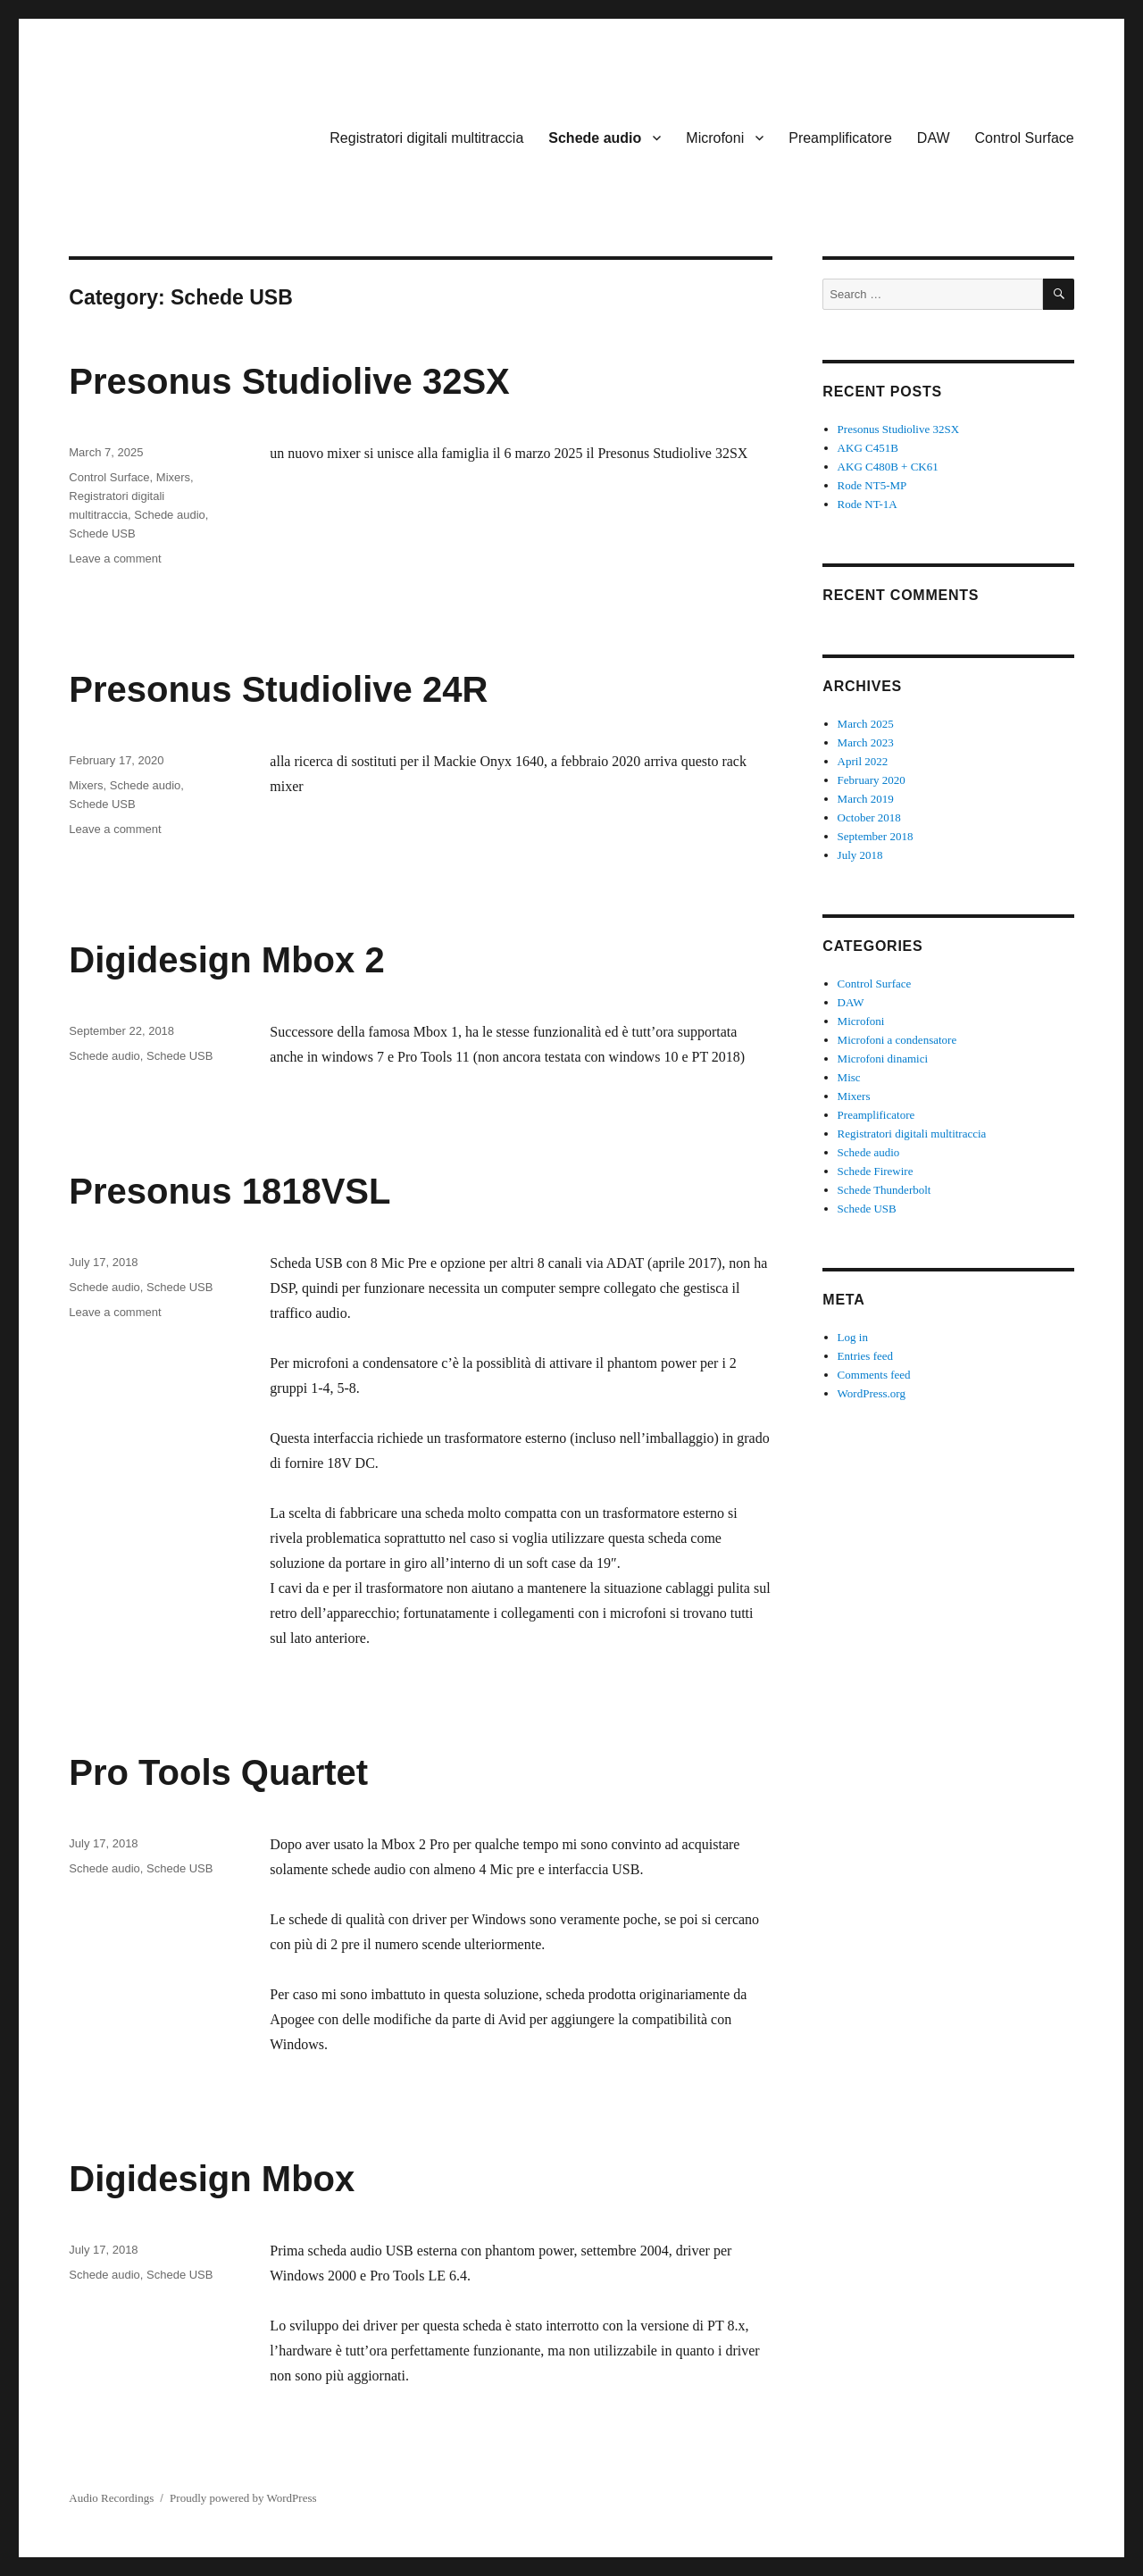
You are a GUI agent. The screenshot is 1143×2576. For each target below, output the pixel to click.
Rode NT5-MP (872, 485)
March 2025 (866, 723)
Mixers (173, 477)
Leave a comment (115, 558)
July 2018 (860, 855)
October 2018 (869, 817)
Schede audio (594, 138)
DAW (933, 138)
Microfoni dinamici (883, 1058)
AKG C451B (868, 447)
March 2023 (866, 742)
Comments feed (874, 1374)
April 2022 (863, 761)
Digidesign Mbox (212, 2178)
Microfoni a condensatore (897, 1039)
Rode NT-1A (867, 504)
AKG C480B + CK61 (888, 466)
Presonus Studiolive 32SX (289, 381)
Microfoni (715, 138)
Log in (853, 1337)
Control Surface (1024, 138)
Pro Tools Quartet (218, 1772)
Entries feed (865, 1356)
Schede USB (102, 533)
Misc (849, 1077)
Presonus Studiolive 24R (278, 689)
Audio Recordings (111, 2498)
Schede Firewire (876, 1171)
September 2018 (876, 836)
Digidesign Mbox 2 (226, 960)
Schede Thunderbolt (884, 1189)
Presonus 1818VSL (229, 1191)
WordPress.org (871, 1393)
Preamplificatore (840, 138)
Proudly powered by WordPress (243, 2498)
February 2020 (871, 780)
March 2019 (866, 798)
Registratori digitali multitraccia (426, 138)
